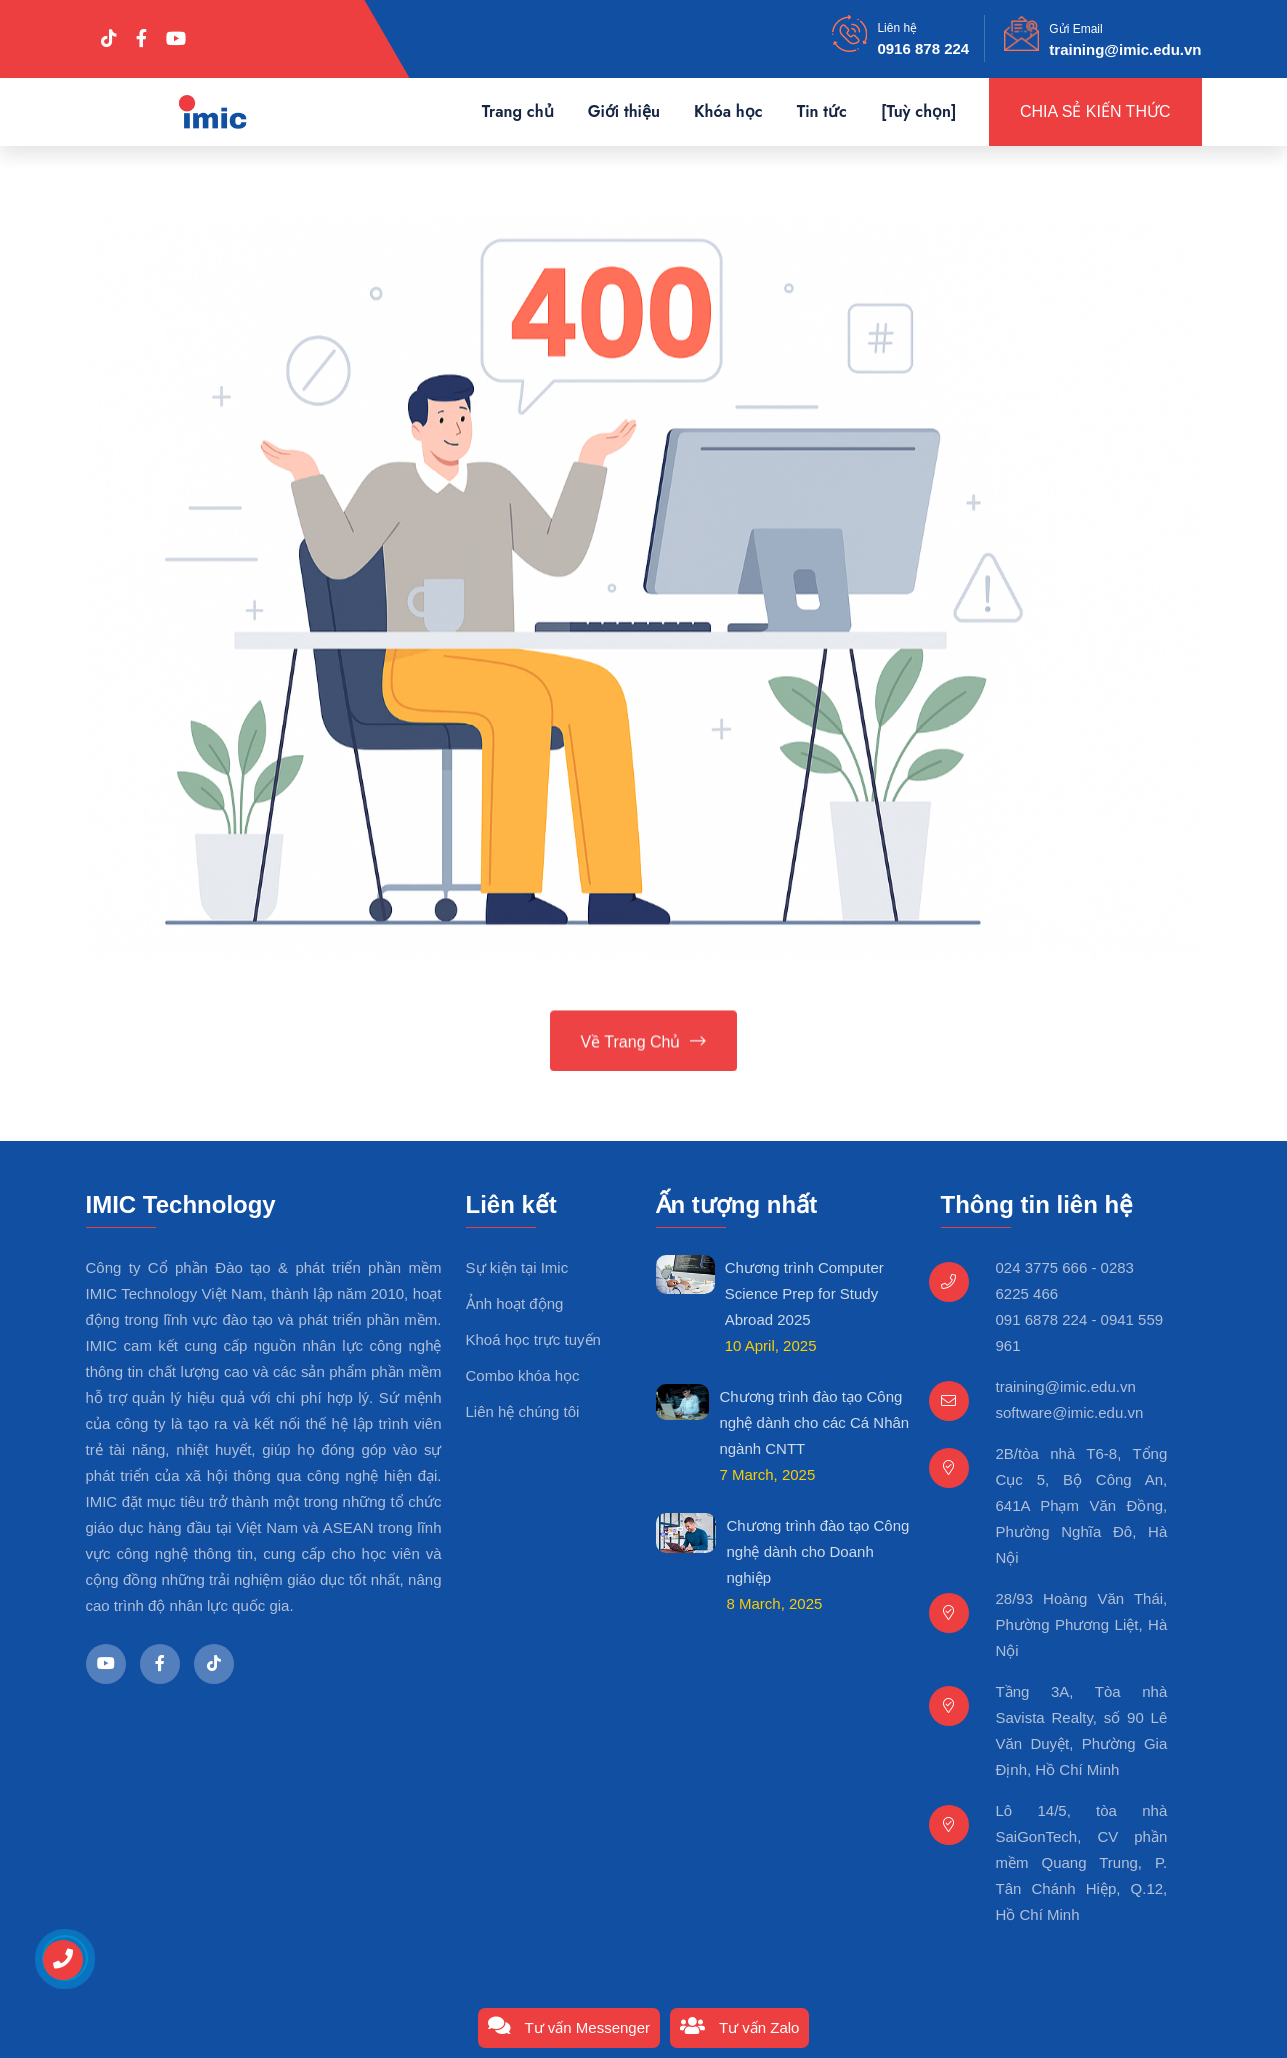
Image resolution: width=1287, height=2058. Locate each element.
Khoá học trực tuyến (533, 1339)
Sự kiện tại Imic (517, 1267)
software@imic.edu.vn (1070, 1412)
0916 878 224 (923, 48)
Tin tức (822, 111)
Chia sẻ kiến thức (1095, 111)
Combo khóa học (523, 1375)
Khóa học (728, 111)
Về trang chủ (644, 1043)
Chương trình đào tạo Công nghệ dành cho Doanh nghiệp (817, 1551)
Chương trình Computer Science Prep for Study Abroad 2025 (804, 1293)
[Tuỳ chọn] (919, 111)
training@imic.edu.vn (1125, 49)
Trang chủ (518, 111)
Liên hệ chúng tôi (523, 1411)
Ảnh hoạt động (515, 1303)
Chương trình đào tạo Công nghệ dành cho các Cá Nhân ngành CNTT (814, 1422)
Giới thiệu (624, 111)
